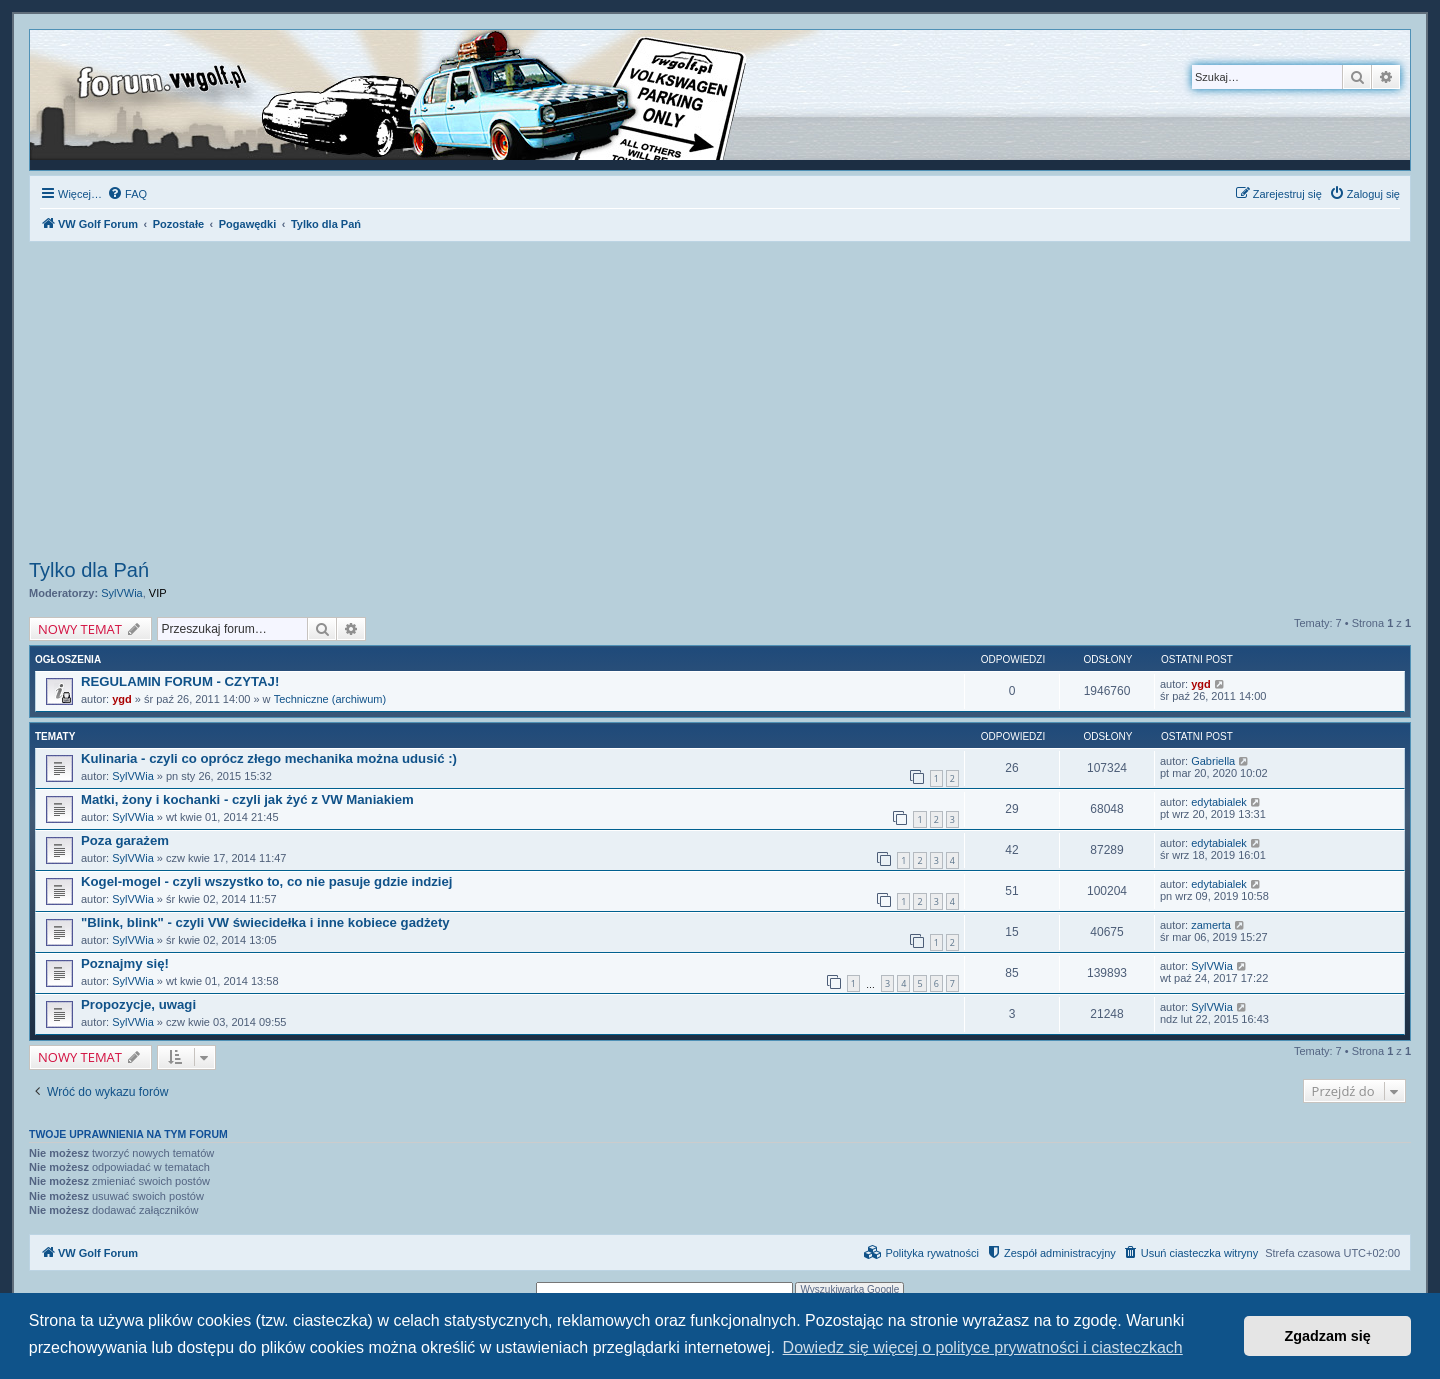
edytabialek (1219, 802)
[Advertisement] (720, 403)
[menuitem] (127, 194)
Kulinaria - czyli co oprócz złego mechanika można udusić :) (269, 758)
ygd (122, 699)
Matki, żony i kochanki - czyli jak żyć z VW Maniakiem (247, 799)
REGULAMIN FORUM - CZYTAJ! (180, 681)
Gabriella (1213, 761)
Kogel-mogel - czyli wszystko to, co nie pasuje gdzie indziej (267, 881)
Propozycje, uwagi (138, 1004)
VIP (158, 593)
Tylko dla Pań (89, 570)
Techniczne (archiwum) (330, 699)
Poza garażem (125, 840)
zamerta (1211, 925)
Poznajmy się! (125, 963)
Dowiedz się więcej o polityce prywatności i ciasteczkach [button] (983, 1347)
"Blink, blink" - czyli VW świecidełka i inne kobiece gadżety (265, 922)
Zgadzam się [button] (1328, 1336)
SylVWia (122, 593)
